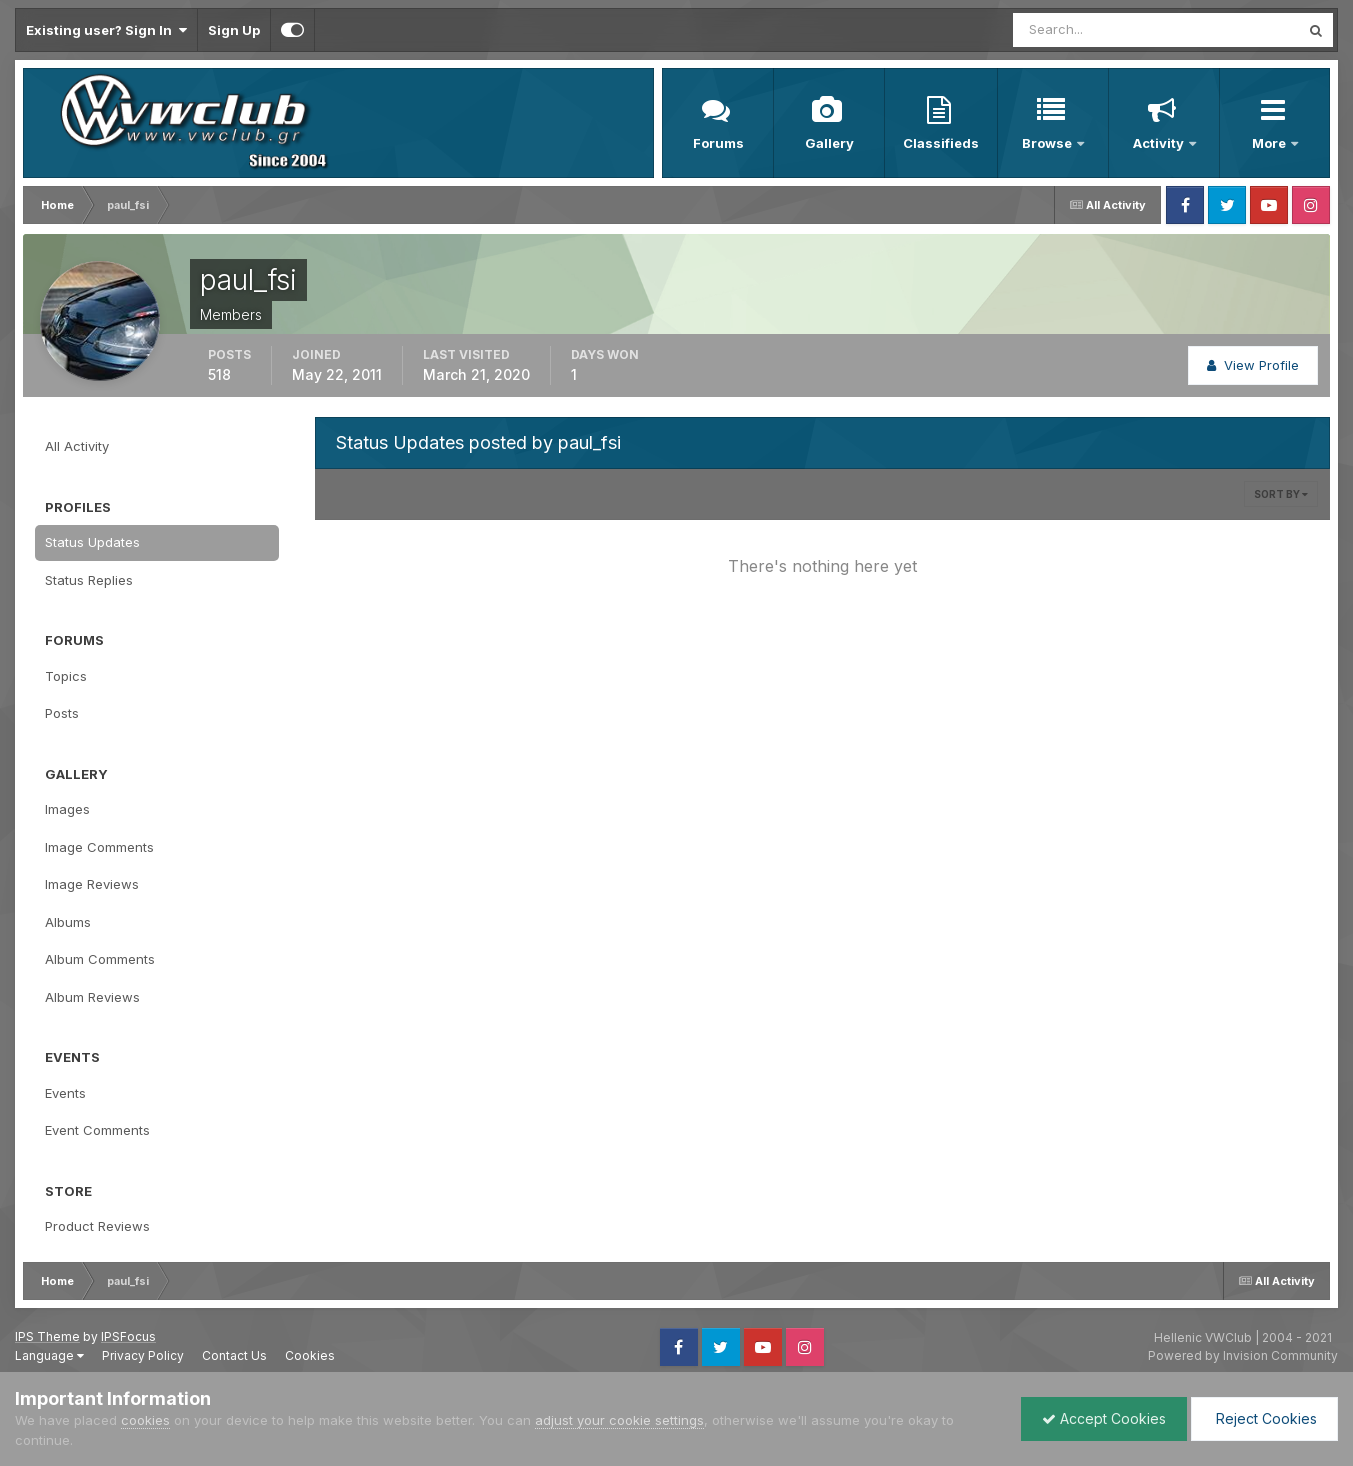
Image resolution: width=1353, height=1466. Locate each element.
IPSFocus (128, 1336)
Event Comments (97, 1130)
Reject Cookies (1264, 1418)
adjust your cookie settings (619, 1420)
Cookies (310, 1355)
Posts (62, 713)
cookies (145, 1420)
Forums (718, 143)
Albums (68, 922)
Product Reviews (97, 1226)
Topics (66, 676)
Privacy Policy (143, 1355)
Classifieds (941, 143)
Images (67, 809)
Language (49, 1355)
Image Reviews (92, 884)
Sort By (1281, 494)
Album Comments (100, 959)
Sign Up (234, 30)
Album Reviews (92, 997)
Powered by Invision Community (1243, 1355)
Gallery (829, 143)
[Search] (1091, 30)
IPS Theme (47, 1336)
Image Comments (99, 847)
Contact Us (234, 1355)
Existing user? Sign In (106, 30)
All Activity (77, 446)
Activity (1160, 143)
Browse (1048, 143)
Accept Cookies (1104, 1418)
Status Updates (92, 542)
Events (65, 1093)
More (1270, 143)
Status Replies (89, 580)
